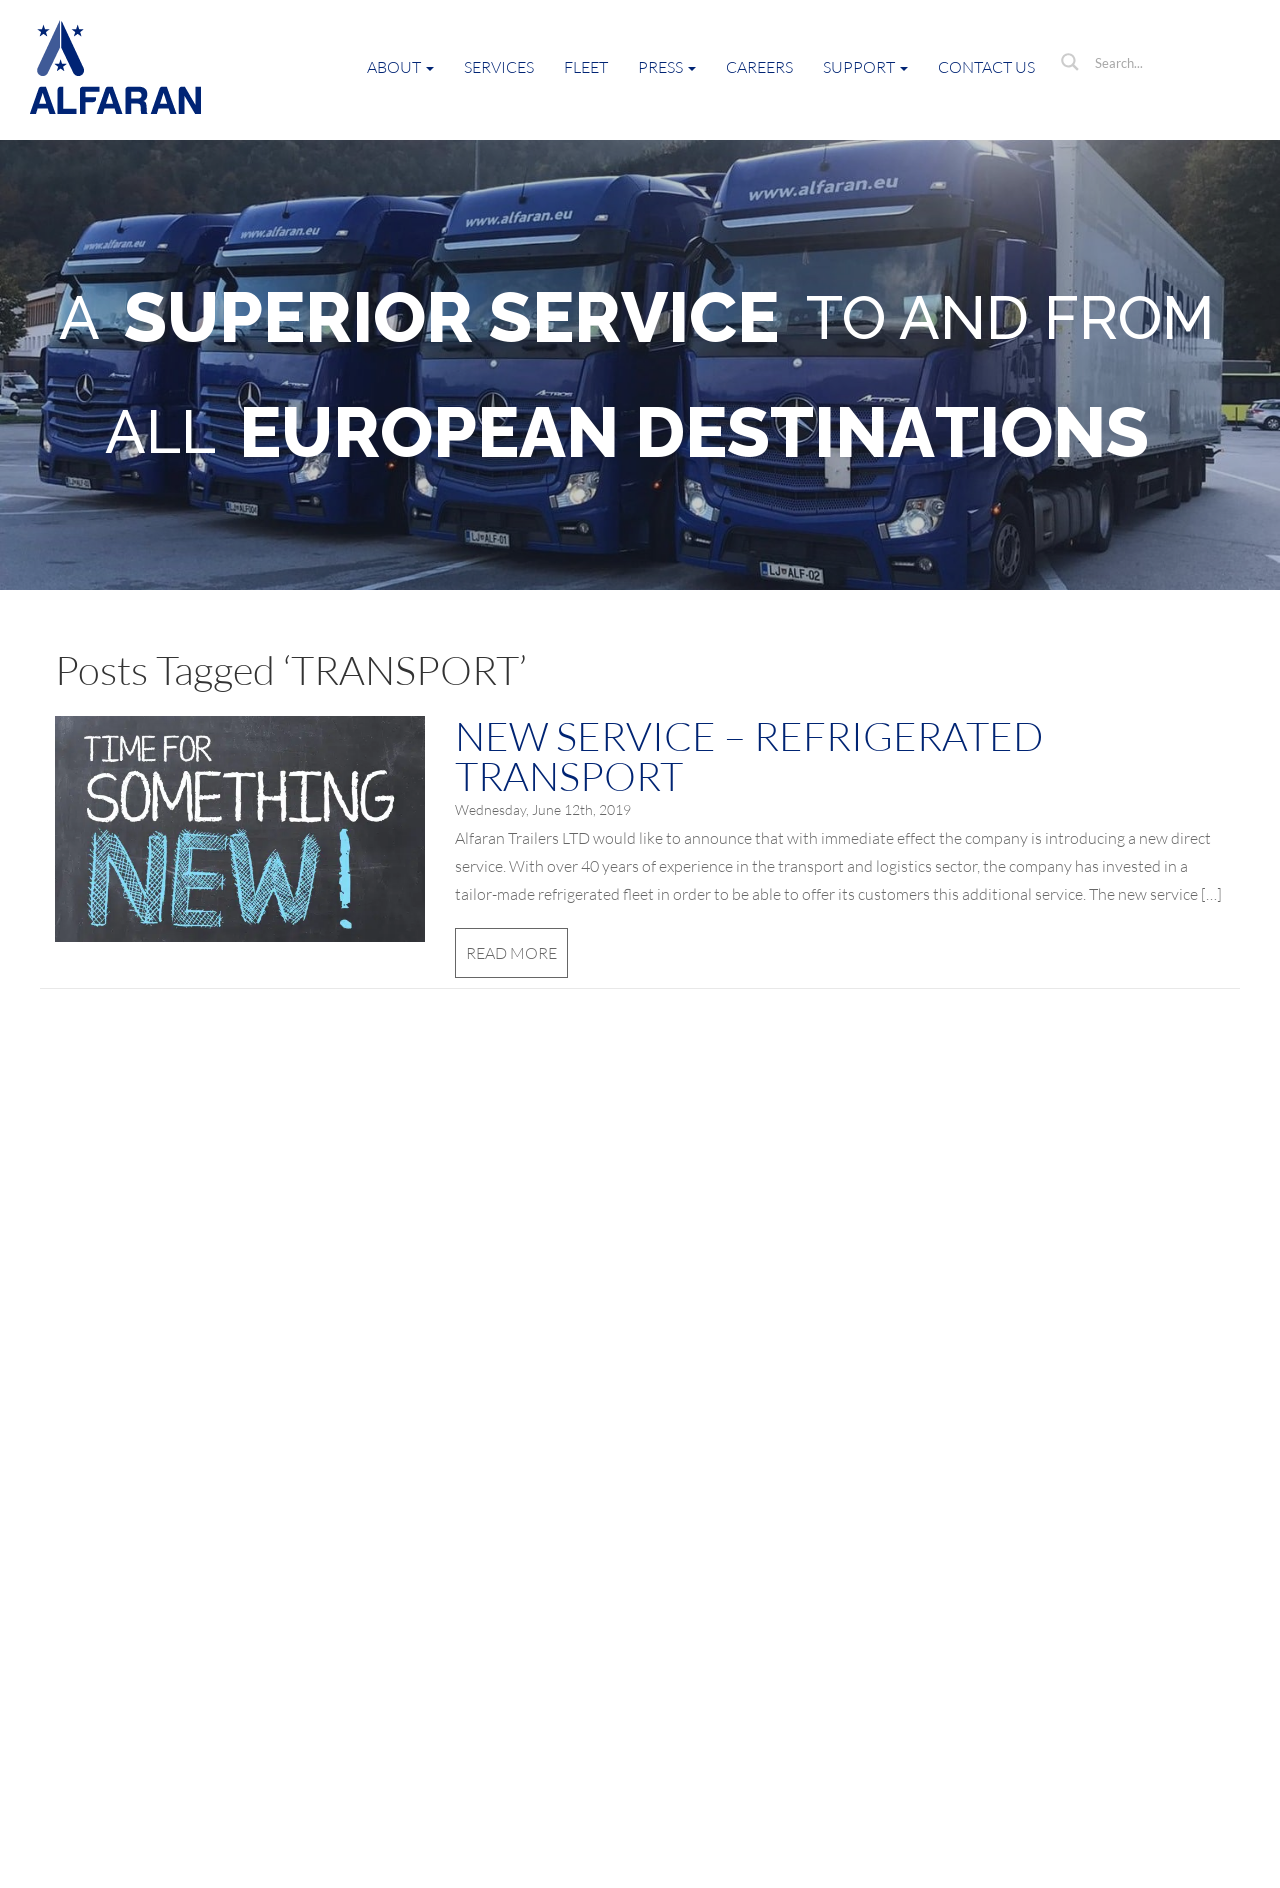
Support (865, 67)
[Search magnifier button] (1070, 62)
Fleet (586, 67)
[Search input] (1165, 62)
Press (667, 67)
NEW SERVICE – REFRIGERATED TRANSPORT (749, 755)
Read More (511, 953)
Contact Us (986, 67)
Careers (759, 67)
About (400, 67)
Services (499, 67)
